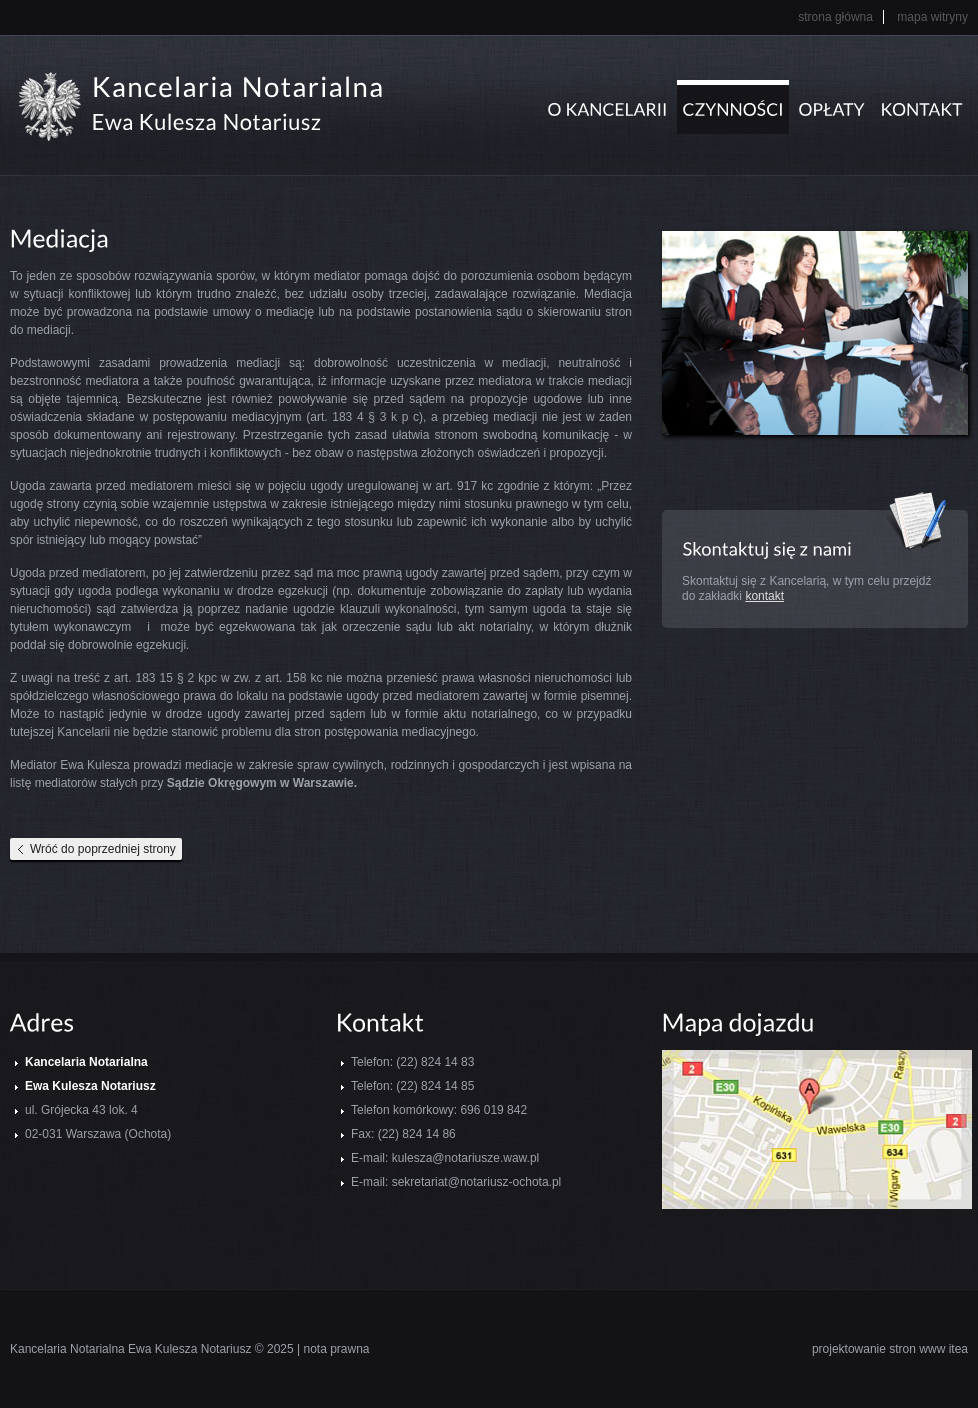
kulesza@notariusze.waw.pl (466, 1158)
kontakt (764, 596)
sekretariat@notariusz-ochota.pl (477, 1182)
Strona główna (835, 17)
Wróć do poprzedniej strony (103, 849)
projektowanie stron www (878, 1349)
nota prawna (336, 1349)
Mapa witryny (932, 17)
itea (958, 1349)
